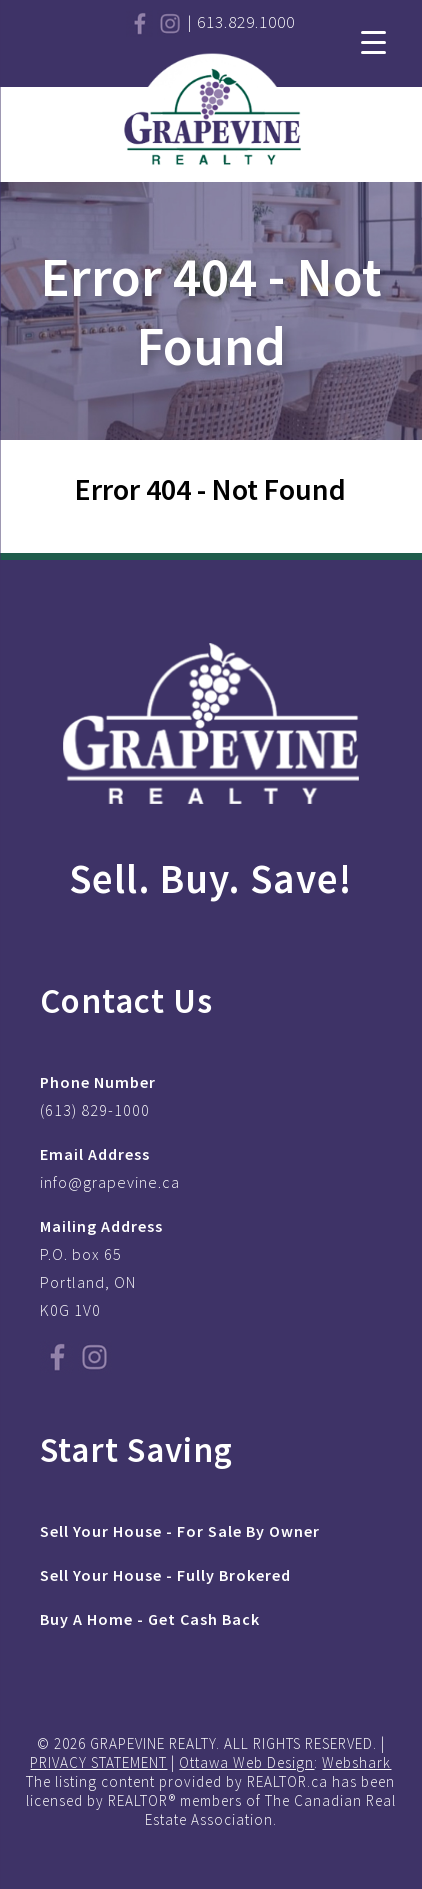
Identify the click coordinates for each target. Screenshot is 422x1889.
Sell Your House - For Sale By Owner (180, 1531)
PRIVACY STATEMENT (98, 1762)
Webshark (356, 1762)
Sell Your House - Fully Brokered (165, 1575)
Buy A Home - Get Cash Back (150, 1619)
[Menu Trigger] (373, 40)
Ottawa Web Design (246, 1762)
